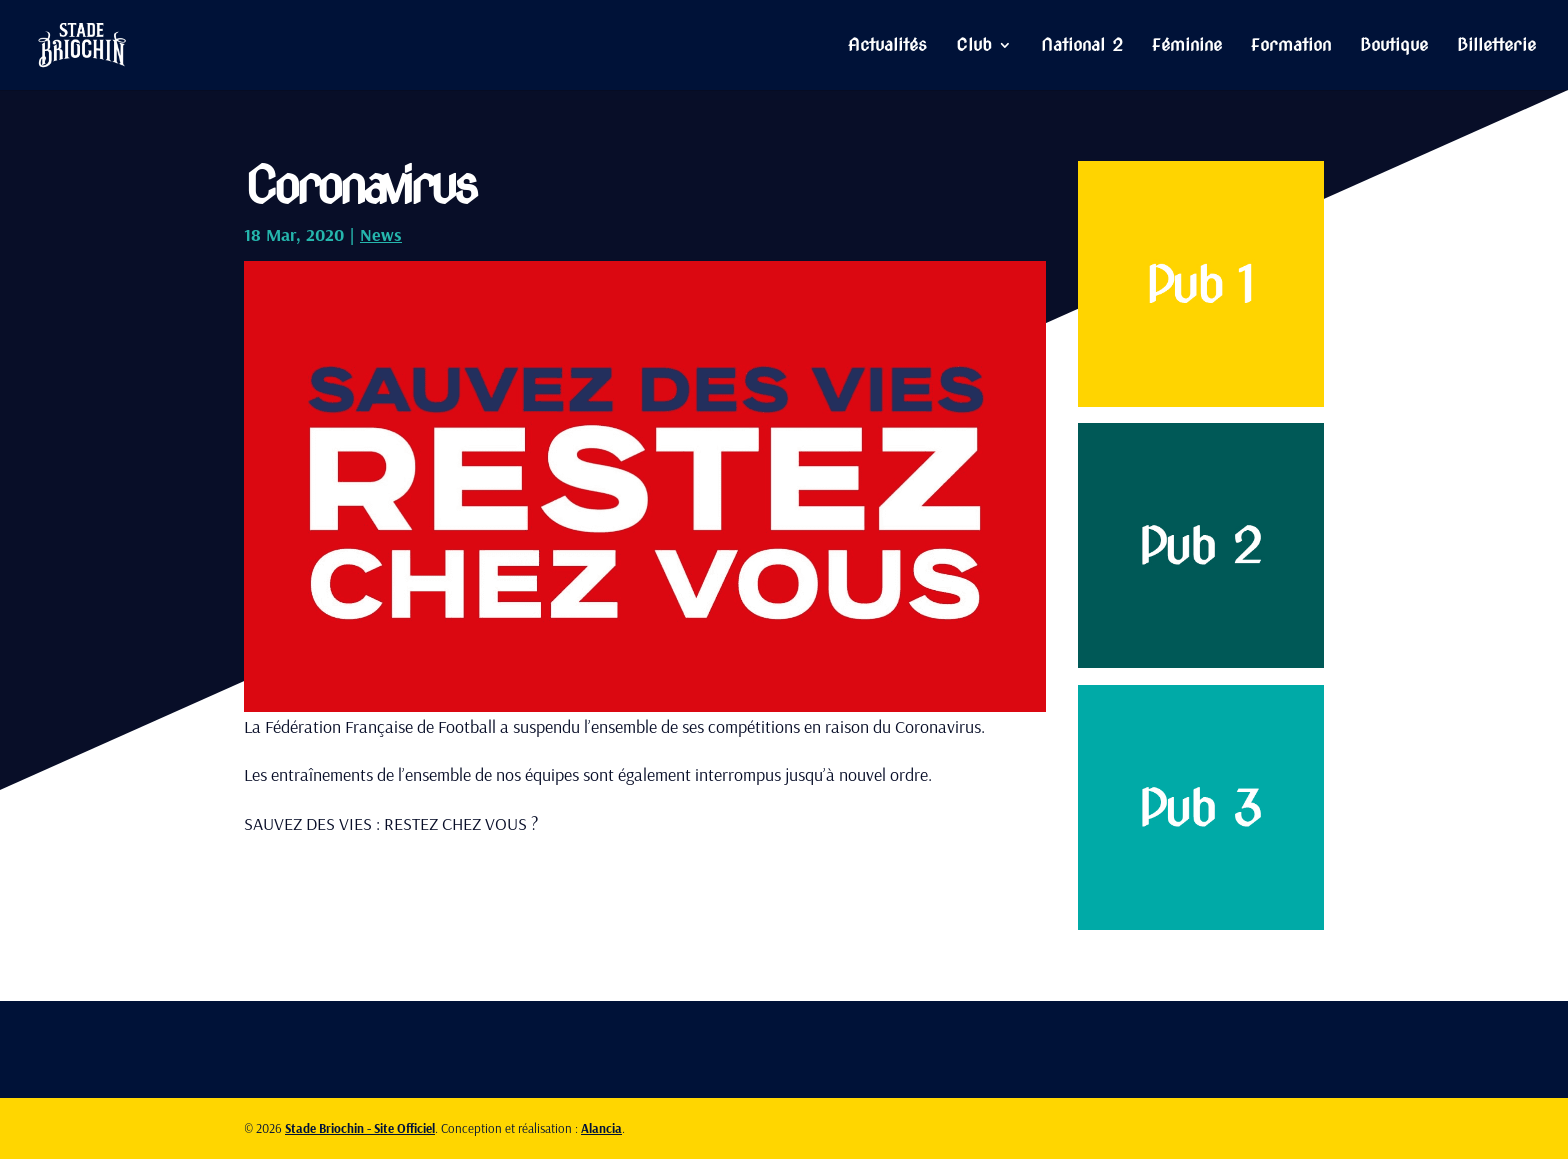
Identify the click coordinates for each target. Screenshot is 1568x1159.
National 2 (1082, 46)
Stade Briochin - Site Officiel (360, 1128)
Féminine (1187, 46)
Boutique (1394, 46)
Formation (1291, 46)
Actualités (887, 46)
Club (974, 46)
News (381, 234)
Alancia (601, 1128)
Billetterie (1496, 46)
